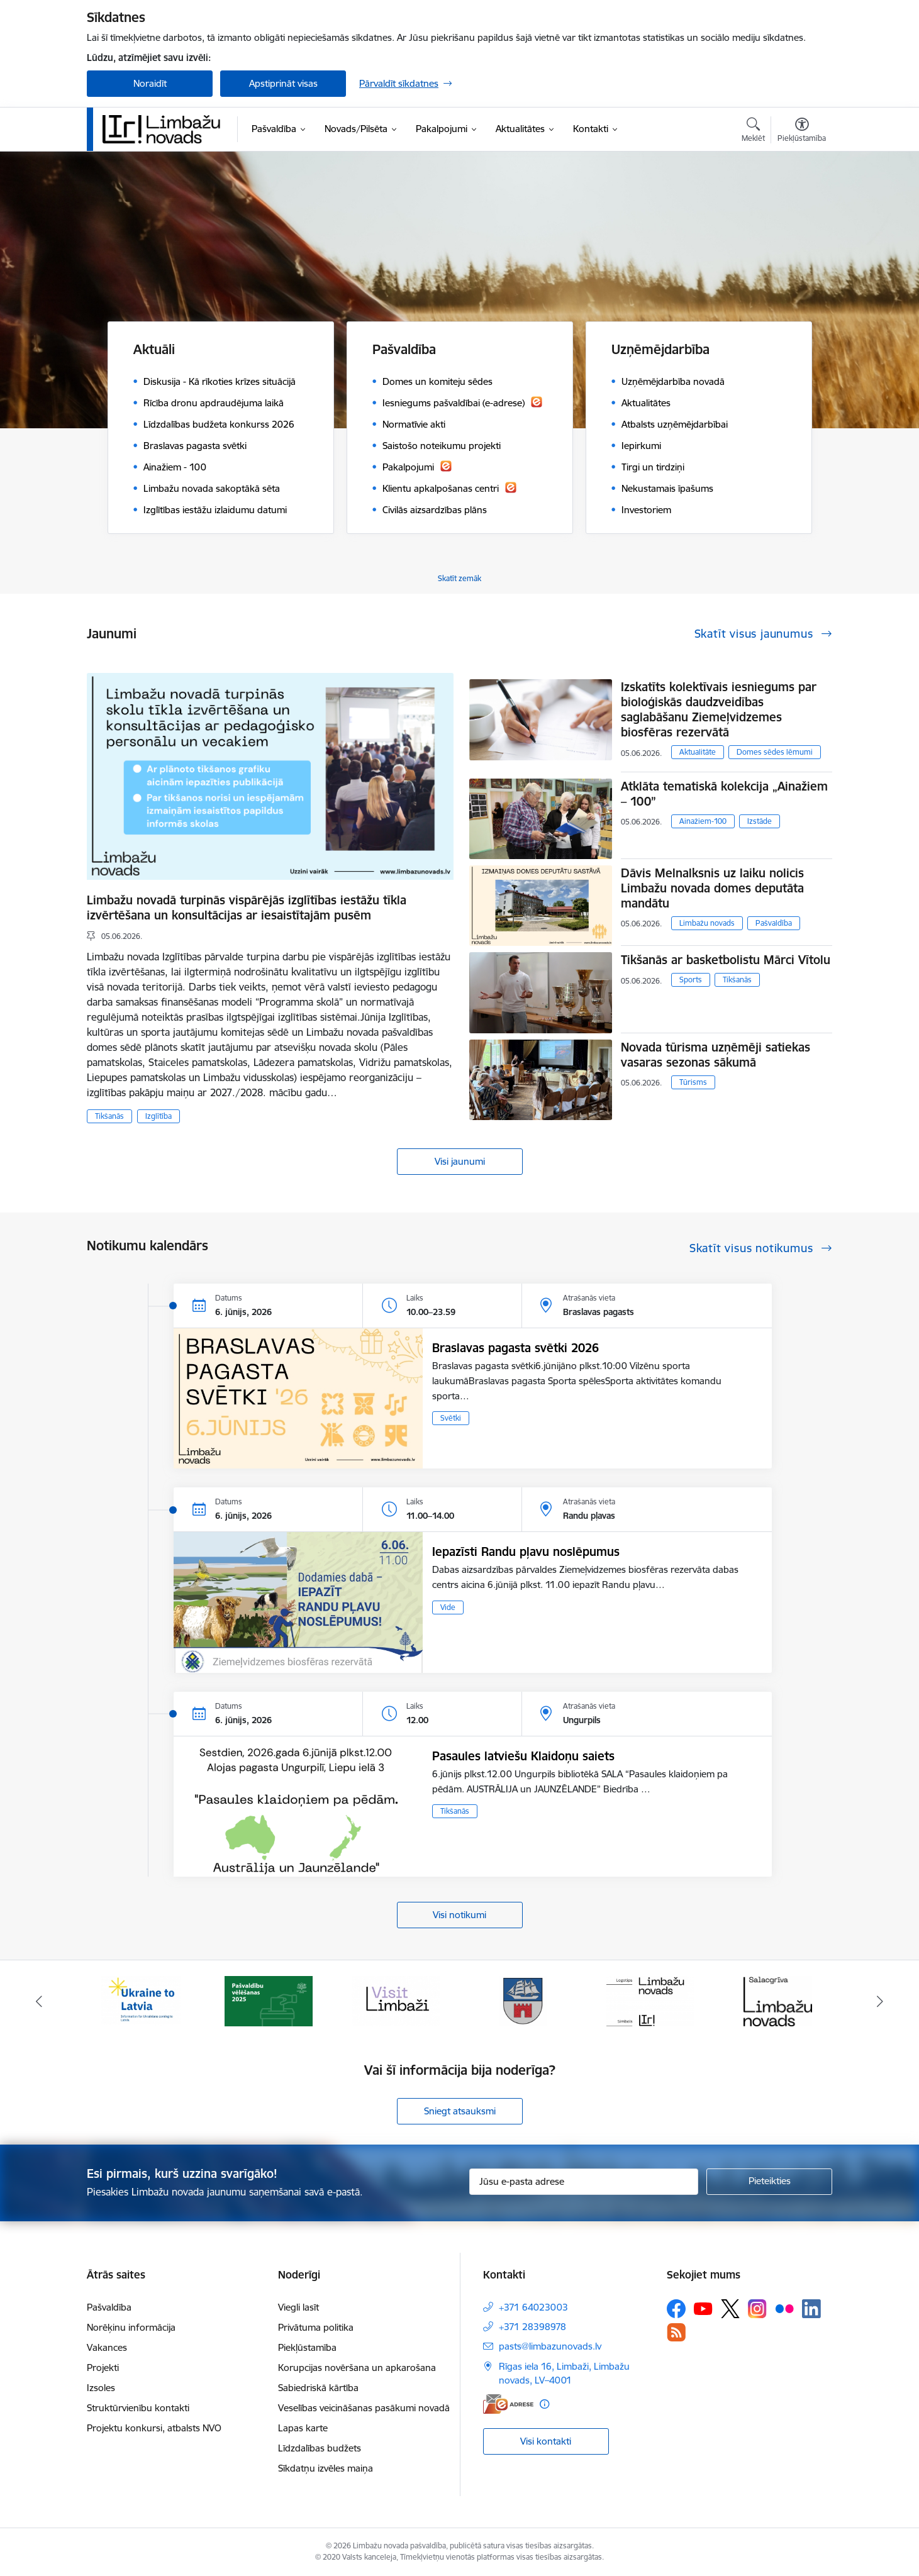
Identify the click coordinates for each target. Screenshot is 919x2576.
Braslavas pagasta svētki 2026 (515, 1347)
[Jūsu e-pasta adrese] (584, 2181)
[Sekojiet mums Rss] (676, 2332)
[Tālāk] (880, 2001)
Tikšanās (109, 1116)
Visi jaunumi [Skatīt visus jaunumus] (460, 1161)
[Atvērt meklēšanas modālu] (753, 131)
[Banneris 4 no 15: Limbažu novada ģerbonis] (523, 2000)
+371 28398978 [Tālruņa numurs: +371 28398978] (532, 2327)
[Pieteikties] (769, 2181)
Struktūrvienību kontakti (138, 2408)
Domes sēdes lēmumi (775, 752)
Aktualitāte (697, 752)
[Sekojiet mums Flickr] (784, 2308)
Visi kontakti (545, 2441)
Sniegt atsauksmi (460, 2111)
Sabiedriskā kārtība (318, 2388)
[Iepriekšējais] (39, 2001)
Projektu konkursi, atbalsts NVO (154, 2428)
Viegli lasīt (298, 2307)
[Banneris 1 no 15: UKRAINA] (141, 2000)
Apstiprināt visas (283, 83)
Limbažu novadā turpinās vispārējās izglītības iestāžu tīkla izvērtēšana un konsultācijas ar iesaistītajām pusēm (246, 907)
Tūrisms (693, 1082)
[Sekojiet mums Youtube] (703, 2308)
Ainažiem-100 (703, 821)
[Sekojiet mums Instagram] (757, 2308)
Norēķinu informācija (131, 2327)
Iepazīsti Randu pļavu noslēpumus (526, 1551)
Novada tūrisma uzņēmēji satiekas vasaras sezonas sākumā (715, 1055)
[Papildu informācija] (544, 2404)
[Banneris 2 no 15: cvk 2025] (269, 2000)
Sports (690, 979)
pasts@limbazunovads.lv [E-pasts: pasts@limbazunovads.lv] (550, 2346)
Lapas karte (303, 2428)
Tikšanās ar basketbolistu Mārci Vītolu (725, 959)
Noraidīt (150, 83)
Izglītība (158, 1116)
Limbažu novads (707, 923)
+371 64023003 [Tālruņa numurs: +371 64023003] (533, 2307)
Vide (447, 1607)
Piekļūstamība (307, 2347)
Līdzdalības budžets (319, 2448)
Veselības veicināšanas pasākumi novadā (364, 2408)
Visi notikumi (459, 1915)
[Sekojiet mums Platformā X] (730, 2308)
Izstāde (759, 821)
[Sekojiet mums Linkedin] (811, 2308)
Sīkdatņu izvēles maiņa (325, 2468)
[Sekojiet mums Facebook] (676, 2308)
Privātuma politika (316, 2327)
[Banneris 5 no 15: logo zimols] (650, 2000)
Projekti (103, 2367)
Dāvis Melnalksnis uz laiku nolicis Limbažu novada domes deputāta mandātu (712, 888)
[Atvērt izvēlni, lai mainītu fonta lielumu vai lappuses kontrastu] (801, 131)
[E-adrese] (508, 2404)
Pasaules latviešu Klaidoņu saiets (523, 1755)
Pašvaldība (773, 923)
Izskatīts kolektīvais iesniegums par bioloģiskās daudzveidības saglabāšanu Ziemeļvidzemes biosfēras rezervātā (718, 709)
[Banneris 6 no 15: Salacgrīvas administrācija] (778, 2000)
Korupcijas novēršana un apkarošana (357, 2367)
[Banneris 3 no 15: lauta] (396, 2000)
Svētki (450, 1418)
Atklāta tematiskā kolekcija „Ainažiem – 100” (724, 794)
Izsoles (101, 2388)
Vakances (107, 2347)
